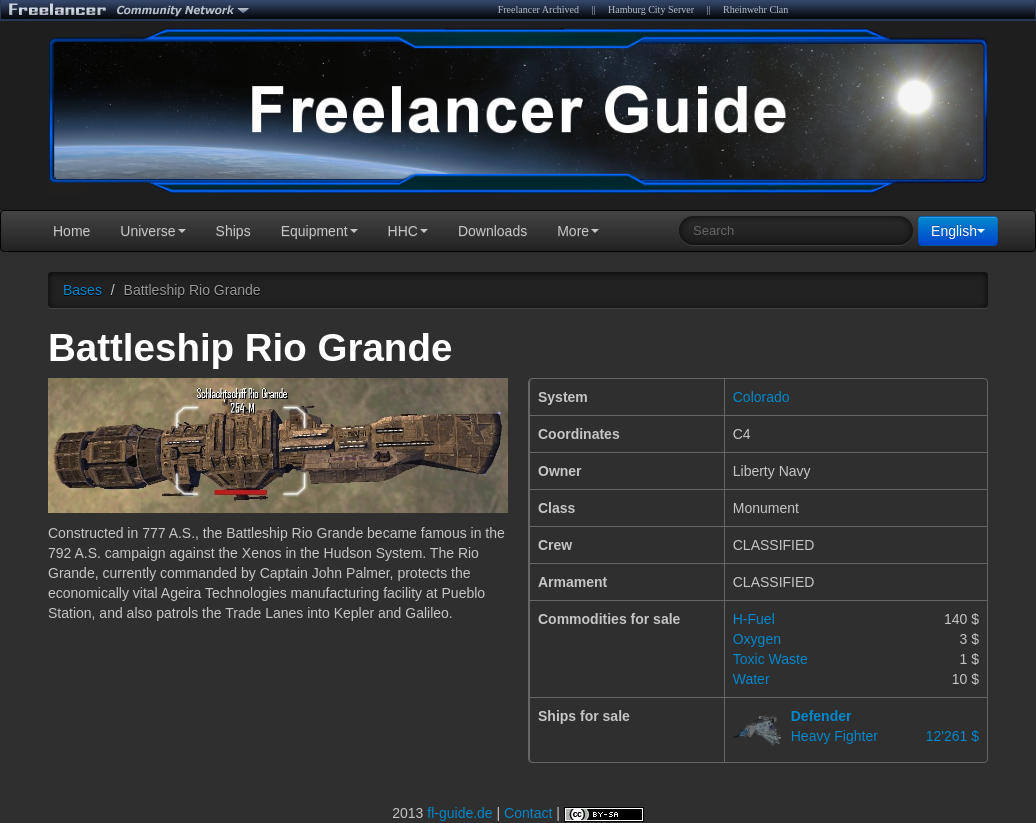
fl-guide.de (459, 813)
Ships (233, 231)
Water (751, 679)
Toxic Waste (770, 659)
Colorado (761, 397)
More (578, 231)
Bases (82, 290)
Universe (152, 231)
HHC (408, 231)
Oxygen (757, 639)
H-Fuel (754, 619)
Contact (528, 813)
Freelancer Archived (538, 9)
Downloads (492, 231)
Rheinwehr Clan (755, 9)
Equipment (319, 231)
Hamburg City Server (651, 9)
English (958, 231)
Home (71, 231)
